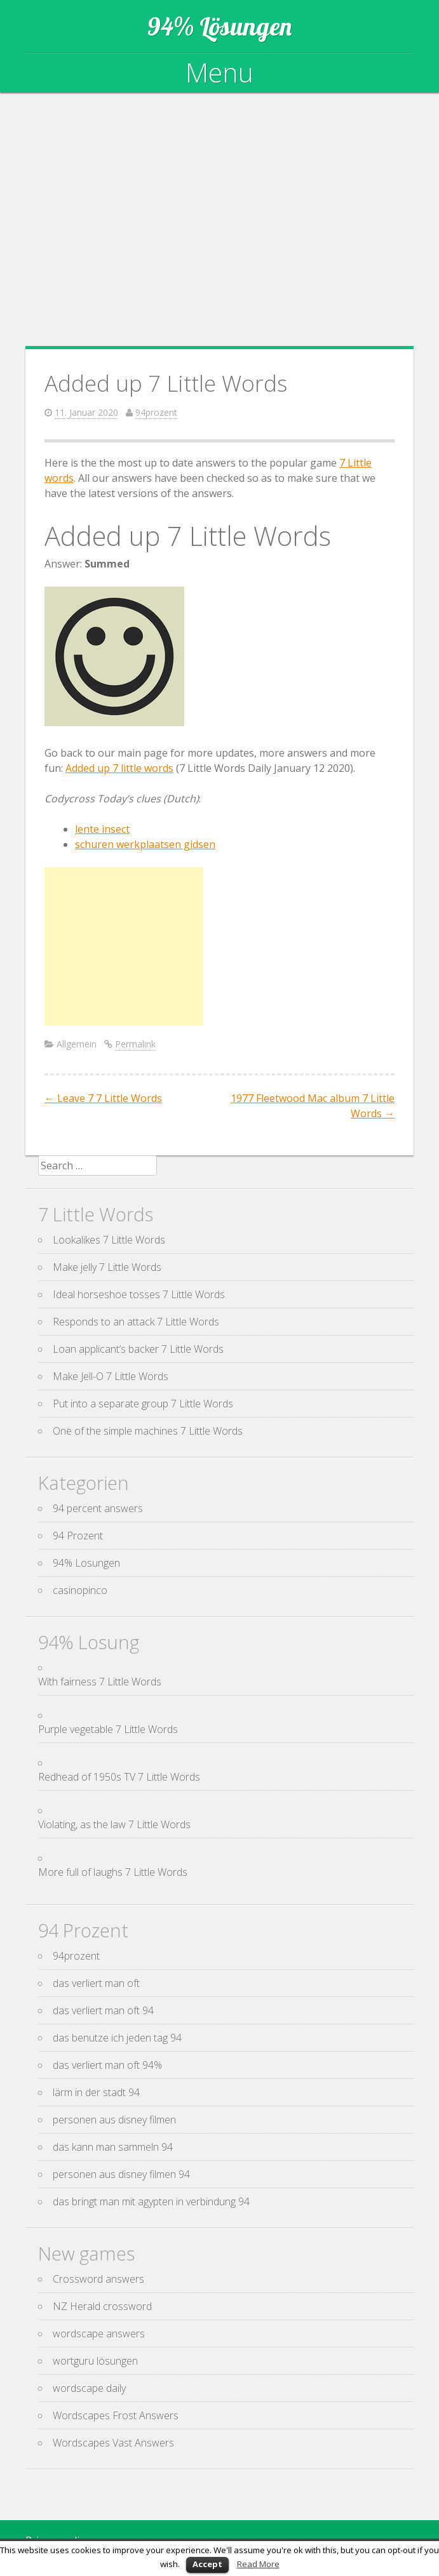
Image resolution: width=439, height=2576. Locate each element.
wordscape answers (99, 2333)
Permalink (135, 1044)
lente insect (102, 829)
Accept (207, 2564)
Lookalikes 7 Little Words (109, 1240)
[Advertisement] (219, 219)
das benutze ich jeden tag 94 (117, 2038)
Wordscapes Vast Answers (113, 2443)
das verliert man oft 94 (103, 2010)
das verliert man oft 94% (107, 2065)
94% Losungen (86, 1563)
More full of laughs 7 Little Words (112, 1872)
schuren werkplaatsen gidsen (145, 844)
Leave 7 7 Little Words (103, 1098)
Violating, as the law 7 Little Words (114, 1824)
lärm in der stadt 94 (96, 2092)
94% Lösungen (219, 26)
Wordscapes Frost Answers (116, 2415)
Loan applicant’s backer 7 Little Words (138, 1349)
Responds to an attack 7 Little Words (136, 1322)
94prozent (156, 412)
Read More (258, 2564)
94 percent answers (98, 1508)
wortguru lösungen (95, 2361)
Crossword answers (98, 2279)
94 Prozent (78, 1536)
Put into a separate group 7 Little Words (143, 1404)
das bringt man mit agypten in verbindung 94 (151, 2201)
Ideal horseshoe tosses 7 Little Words (139, 1294)
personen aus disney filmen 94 (121, 2174)
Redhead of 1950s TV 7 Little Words (119, 1777)
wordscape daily (89, 2388)
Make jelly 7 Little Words (107, 1267)
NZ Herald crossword (102, 2306)
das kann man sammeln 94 (113, 2147)
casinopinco (80, 1590)
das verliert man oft (96, 1983)
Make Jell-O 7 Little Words (110, 1376)
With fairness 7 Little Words (99, 1682)
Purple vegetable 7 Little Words (108, 1729)
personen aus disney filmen (114, 2120)
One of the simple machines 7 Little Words (148, 1431)
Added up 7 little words (119, 768)
